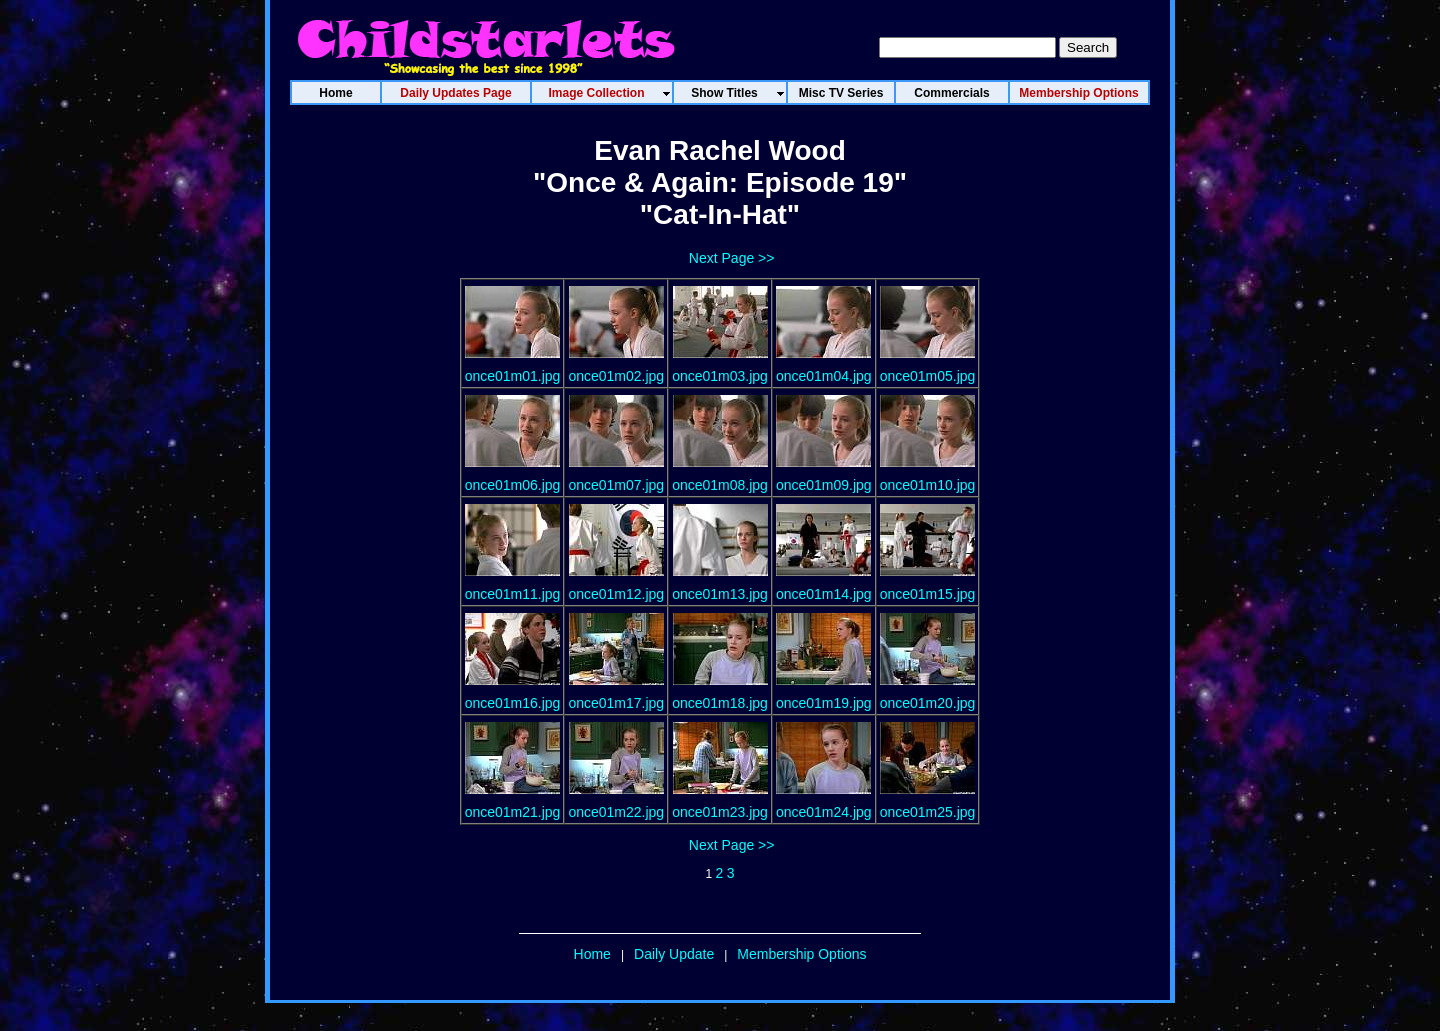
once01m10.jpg (928, 485)
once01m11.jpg (513, 594)
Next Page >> (732, 258)
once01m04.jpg (824, 376)
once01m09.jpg (824, 485)
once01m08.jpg (720, 485)
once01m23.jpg (720, 812)
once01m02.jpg (616, 376)
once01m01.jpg (513, 376)
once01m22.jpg (616, 812)
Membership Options (801, 954)
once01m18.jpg (720, 703)
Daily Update (674, 954)
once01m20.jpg (928, 703)
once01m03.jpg (720, 376)
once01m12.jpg (616, 594)
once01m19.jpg (824, 703)
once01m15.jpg (928, 594)
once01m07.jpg (616, 485)
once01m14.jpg (824, 594)
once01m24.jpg (824, 812)
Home (592, 954)
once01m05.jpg (928, 376)
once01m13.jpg (720, 594)
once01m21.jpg (513, 812)
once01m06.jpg (513, 485)
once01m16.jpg (513, 703)
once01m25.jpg (928, 812)
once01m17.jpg (616, 703)
